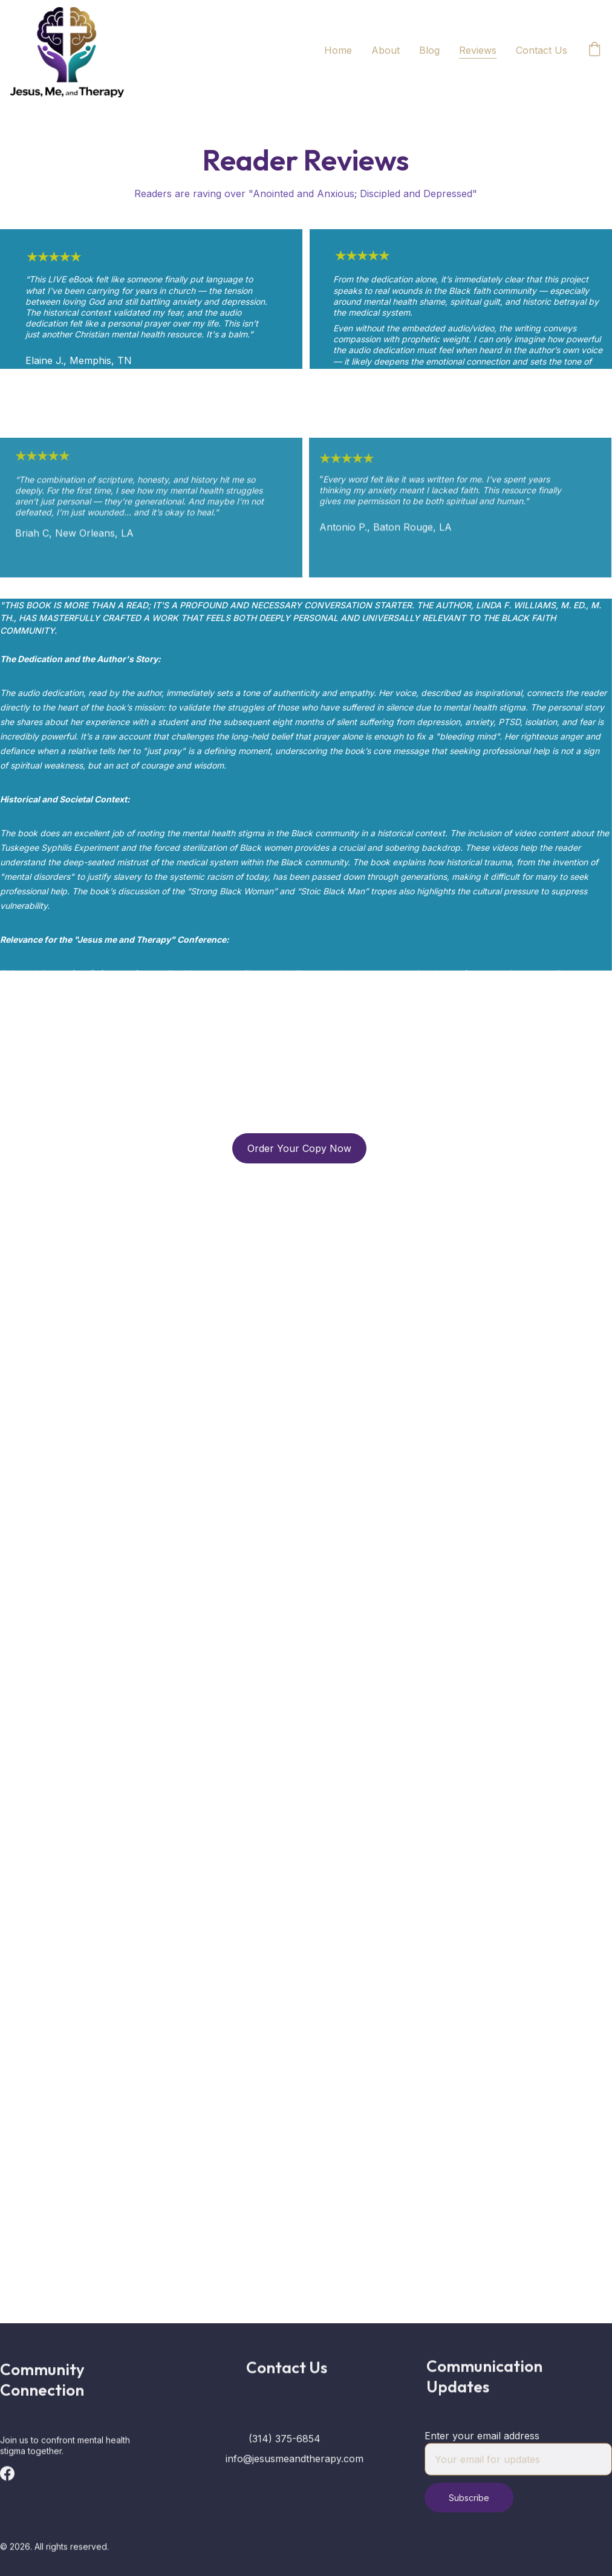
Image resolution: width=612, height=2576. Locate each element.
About (385, 50)
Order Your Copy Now (299, 1148)
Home (338, 50)
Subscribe (469, 2505)
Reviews (477, 50)
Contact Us (541, 50)
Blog (429, 50)
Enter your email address (482, 2444)
